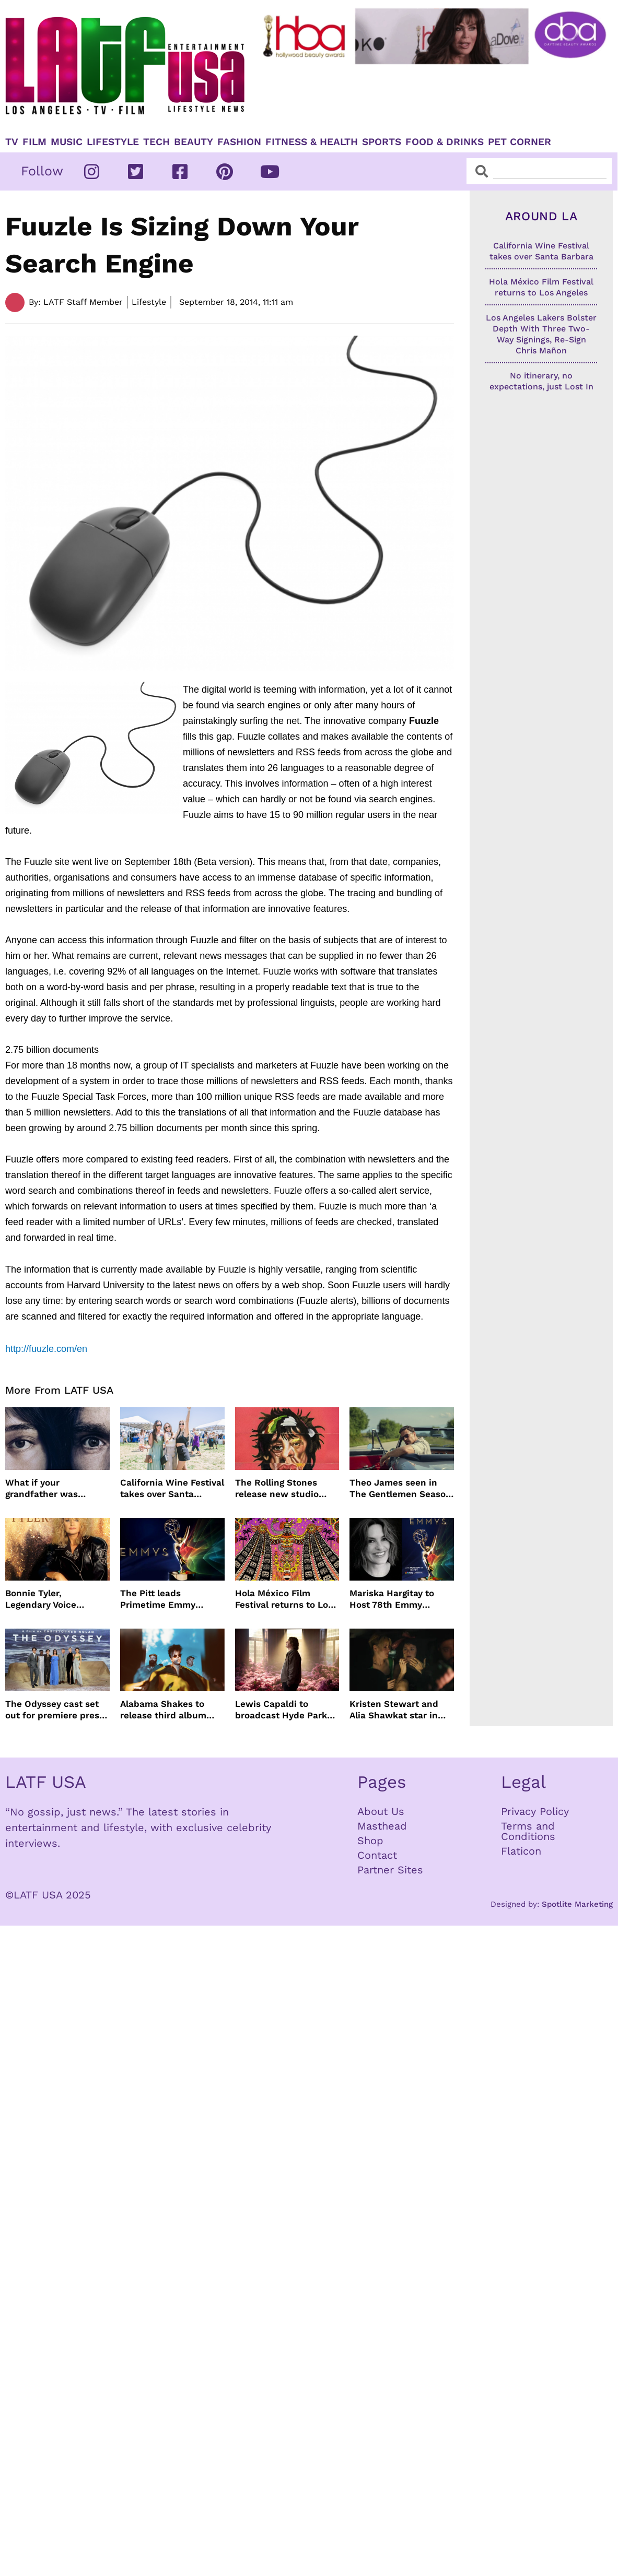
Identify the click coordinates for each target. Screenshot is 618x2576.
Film (34, 142)
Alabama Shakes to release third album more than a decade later (164, 1710)
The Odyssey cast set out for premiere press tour (54, 1710)
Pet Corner (519, 142)
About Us (380, 1811)
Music (67, 142)
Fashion (239, 142)
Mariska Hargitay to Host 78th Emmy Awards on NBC (391, 1599)
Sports (381, 142)
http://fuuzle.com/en (46, 1349)
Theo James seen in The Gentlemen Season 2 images (400, 1488)
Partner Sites (390, 1869)
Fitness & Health (311, 142)
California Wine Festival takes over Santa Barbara (172, 1488)
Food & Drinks (444, 142)
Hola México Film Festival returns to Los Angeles (284, 1599)
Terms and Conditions (528, 1831)
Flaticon (521, 1851)
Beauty (193, 142)
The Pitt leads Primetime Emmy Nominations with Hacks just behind (160, 1599)
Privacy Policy (535, 1811)
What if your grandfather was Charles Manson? (42, 1488)
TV (11, 142)
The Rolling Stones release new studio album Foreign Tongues (285, 1488)
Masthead (382, 1826)
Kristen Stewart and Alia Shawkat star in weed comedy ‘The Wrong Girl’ (393, 1710)
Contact (377, 1855)
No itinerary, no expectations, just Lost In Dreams (541, 386)
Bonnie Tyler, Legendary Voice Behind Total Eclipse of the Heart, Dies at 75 (55, 1599)
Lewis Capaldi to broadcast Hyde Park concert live (281, 1710)
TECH (156, 142)
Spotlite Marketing (577, 1904)
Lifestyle (113, 142)
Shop (370, 1840)
